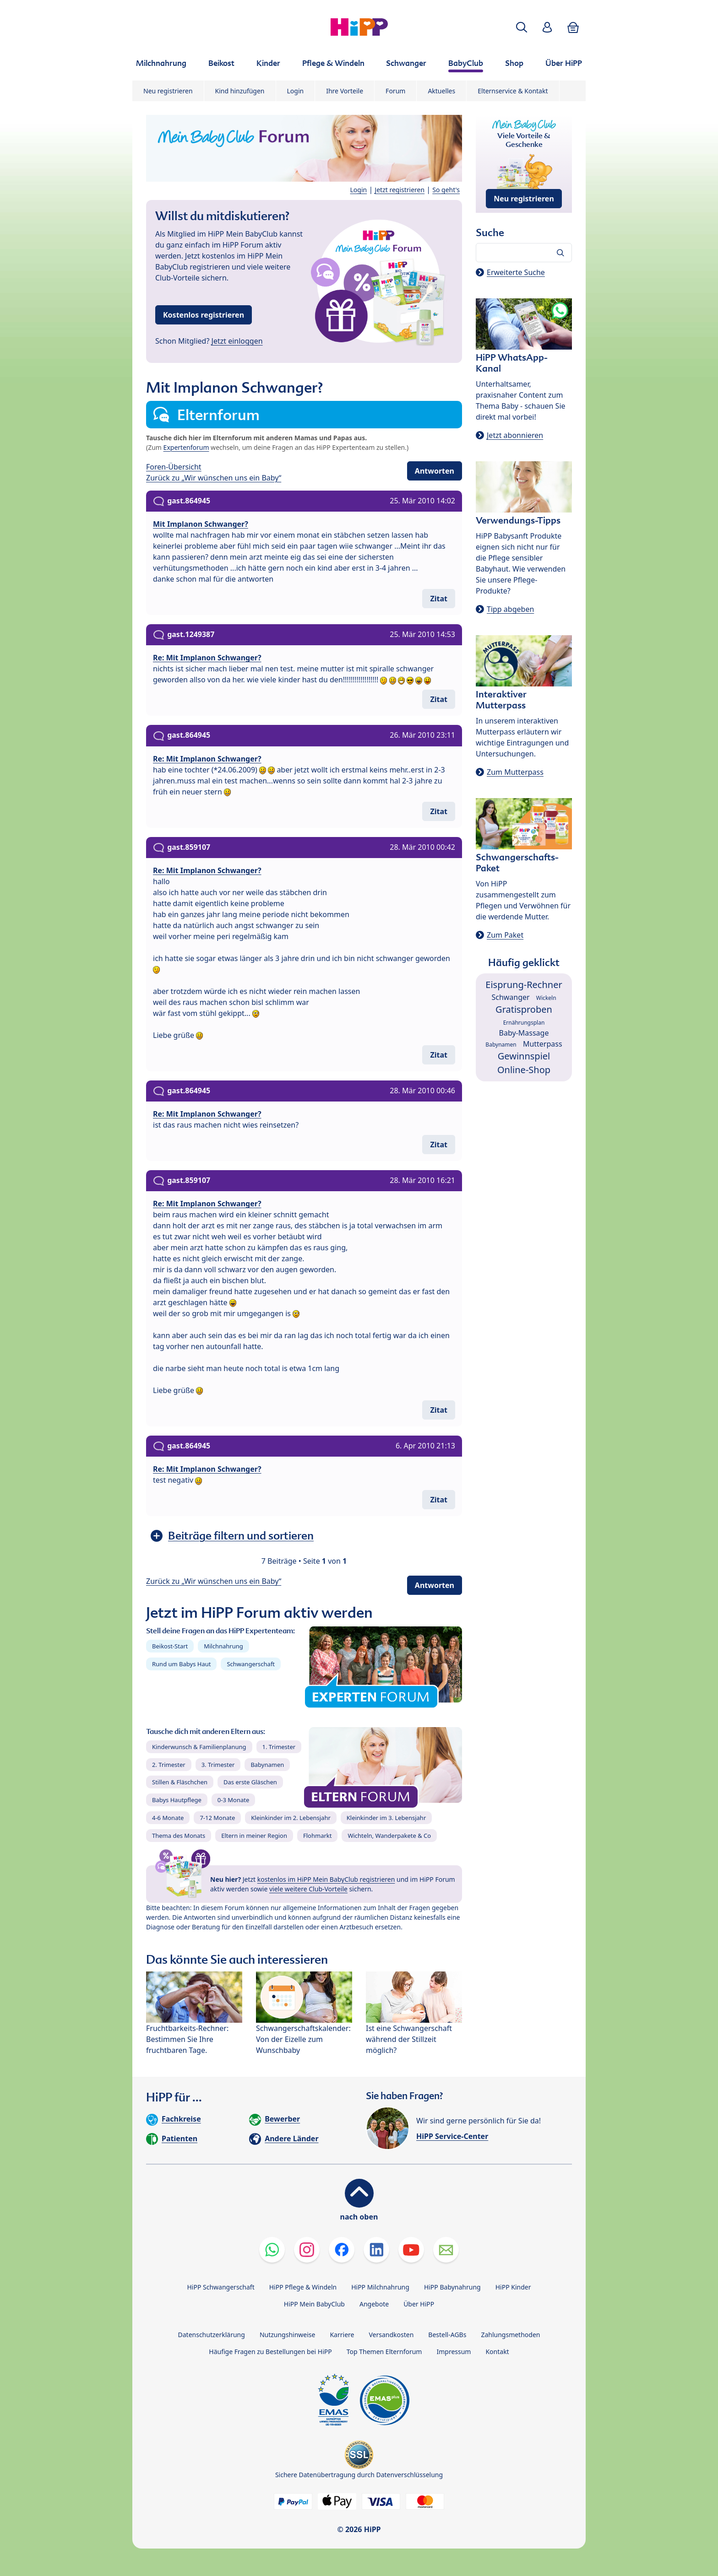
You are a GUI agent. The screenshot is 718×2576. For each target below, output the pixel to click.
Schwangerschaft (251, 1664)
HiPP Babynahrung (452, 2287)
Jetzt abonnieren (515, 435)
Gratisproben (523, 1009)
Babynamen (267, 1765)
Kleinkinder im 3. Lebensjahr (386, 1818)
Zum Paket (505, 935)
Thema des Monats (178, 1835)
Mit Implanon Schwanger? (200, 524)
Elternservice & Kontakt (513, 90)
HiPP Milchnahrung (380, 2287)
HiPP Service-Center (452, 2136)
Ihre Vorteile (344, 90)
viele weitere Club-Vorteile (308, 1889)
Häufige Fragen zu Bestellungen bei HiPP (270, 2351)
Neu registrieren (168, 90)
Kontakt (497, 2351)
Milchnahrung (223, 1646)
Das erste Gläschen (250, 1782)
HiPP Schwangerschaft (220, 2287)
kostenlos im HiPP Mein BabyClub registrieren (326, 1879)
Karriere (342, 2334)
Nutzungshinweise (287, 2334)
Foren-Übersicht (173, 467)
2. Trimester (168, 1765)
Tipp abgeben (510, 609)
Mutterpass (542, 1044)
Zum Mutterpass (515, 772)
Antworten (434, 471)
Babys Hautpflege (176, 1800)
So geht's (446, 189)
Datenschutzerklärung (211, 2334)
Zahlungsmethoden (510, 2334)
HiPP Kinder (513, 2287)
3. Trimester (218, 1765)
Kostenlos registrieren (203, 315)
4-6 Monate (168, 1818)
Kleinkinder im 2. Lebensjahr (291, 1818)
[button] (521, 27)
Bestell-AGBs (447, 2334)
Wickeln (546, 998)
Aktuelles (441, 90)
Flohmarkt (317, 1835)
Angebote (374, 2304)
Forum (395, 90)
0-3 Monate (233, 1800)
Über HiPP (418, 2304)
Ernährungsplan (524, 1022)
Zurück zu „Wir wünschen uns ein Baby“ (213, 478)
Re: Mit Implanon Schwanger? (207, 658)
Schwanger (510, 997)
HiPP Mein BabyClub (314, 2304)
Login (295, 90)
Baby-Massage (524, 1033)
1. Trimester (279, 1747)
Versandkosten (391, 2334)
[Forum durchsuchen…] (524, 252)
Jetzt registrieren (399, 189)
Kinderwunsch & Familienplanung (199, 1747)
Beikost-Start (170, 1646)
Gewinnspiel (524, 1056)
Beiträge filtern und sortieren (241, 1535)
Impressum (453, 2351)
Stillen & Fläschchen (179, 1782)
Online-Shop (523, 1070)
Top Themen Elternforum (384, 2351)
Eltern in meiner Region (254, 1835)
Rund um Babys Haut (181, 1664)
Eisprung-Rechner (523, 984)
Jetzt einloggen (237, 341)
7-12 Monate (217, 1818)
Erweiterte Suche (516, 272)
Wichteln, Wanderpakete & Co (389, 1835)
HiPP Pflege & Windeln (303, 2287)
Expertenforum (186, 447)
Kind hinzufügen (240, 90)
